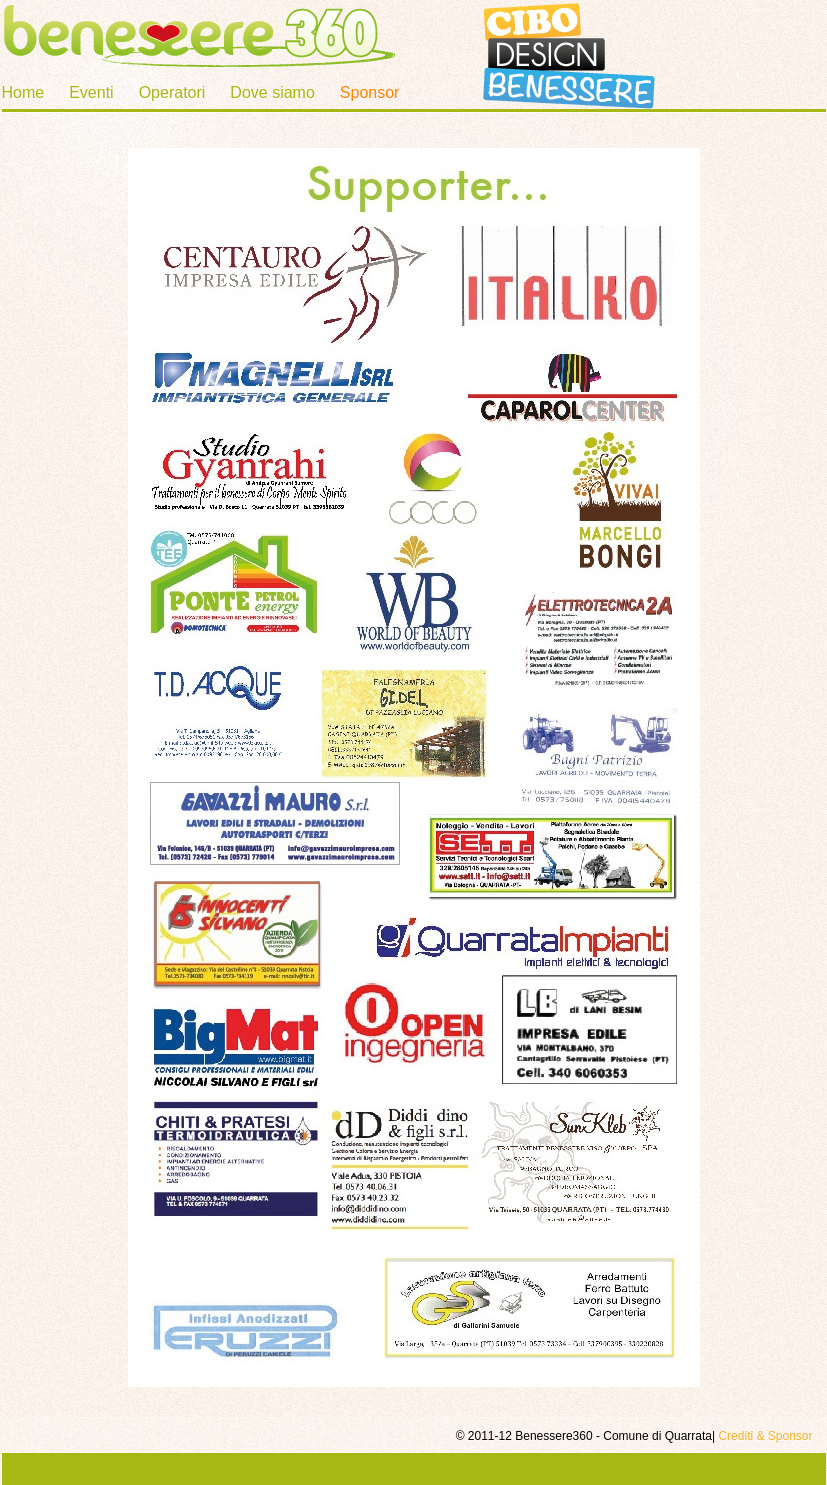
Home (23, 92)
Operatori (172, 92)
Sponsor (370, 92)
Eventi (91, 92)
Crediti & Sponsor (765, 1436)
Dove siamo (272, 92)
